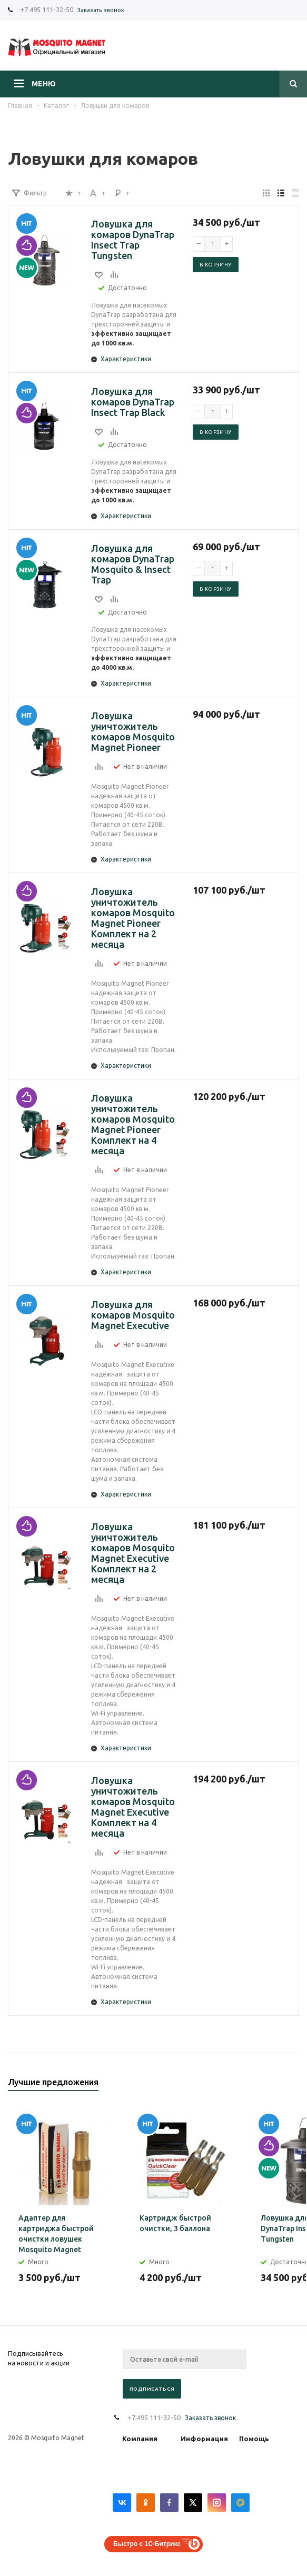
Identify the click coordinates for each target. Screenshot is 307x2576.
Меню (44, 84)
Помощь (254, 2438)
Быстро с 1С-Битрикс (147, 2544)
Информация (204, 2438)
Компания (139, 2438)
